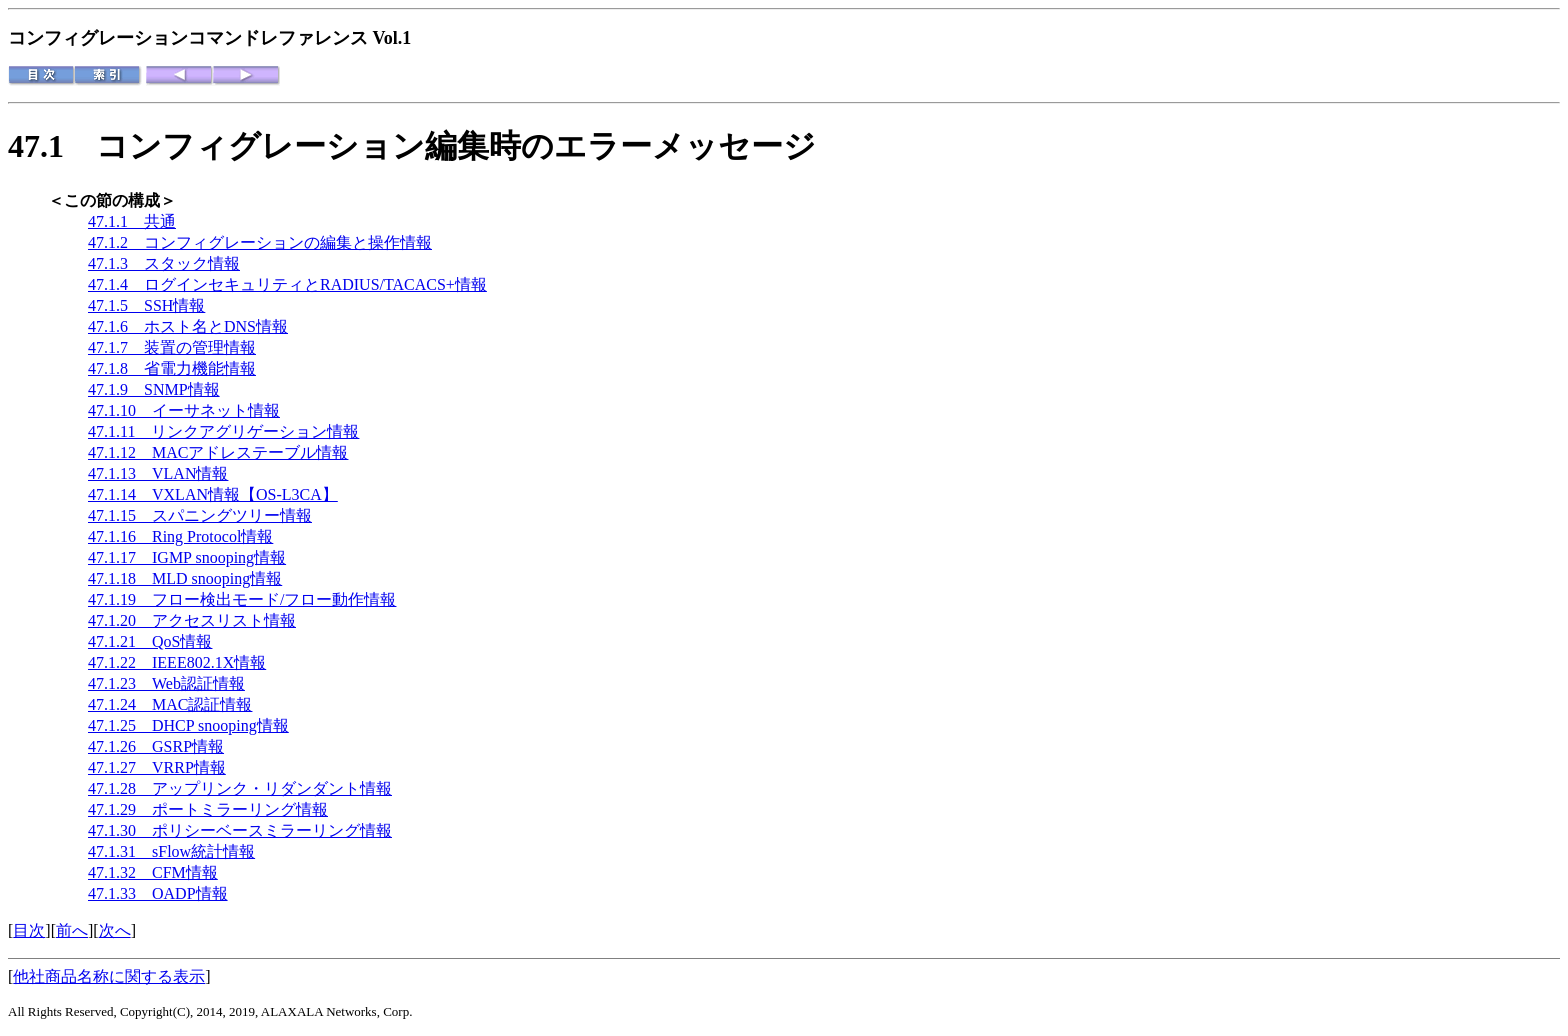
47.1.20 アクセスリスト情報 (192, 620)
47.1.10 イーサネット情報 (184, 410)
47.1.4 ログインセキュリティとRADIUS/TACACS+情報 (287, 284)
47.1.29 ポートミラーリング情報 (208, 809)
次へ (115, 930)
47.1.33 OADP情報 (158, 893)
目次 (29, 930)
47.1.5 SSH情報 (146, 305)
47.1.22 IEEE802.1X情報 (177, 662)
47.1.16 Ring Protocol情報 (180, 536)
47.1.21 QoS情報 (150, 641)
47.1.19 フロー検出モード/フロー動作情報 (242, 599)
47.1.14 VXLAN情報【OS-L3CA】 (213, 494)
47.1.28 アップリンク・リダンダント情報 (240, 788)
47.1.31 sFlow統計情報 (171, 851)
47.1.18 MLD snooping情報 (185, 578)
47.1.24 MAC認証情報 (170, 704)
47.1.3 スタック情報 (164, 263)
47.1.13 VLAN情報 (158, 473)
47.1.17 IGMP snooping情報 (187, 557)
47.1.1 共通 (132, 221)
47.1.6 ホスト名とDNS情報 (188, 326)
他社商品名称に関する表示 (109, 976)
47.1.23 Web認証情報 (166, 683)
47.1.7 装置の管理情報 (172, 347)
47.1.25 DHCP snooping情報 (188, 725)
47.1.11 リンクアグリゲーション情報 (223, 431)
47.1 (52, 146)
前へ (72, 930)
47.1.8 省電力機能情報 (172, 368)
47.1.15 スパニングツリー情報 (200, 515)
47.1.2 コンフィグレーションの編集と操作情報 (260, 242)
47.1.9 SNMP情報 (154, 389)
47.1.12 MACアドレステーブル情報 (218, 452)
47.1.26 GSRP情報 (156, 746)
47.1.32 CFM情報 (153, 872)
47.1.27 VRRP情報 (157, 767)
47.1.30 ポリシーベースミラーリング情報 (240, 830)
